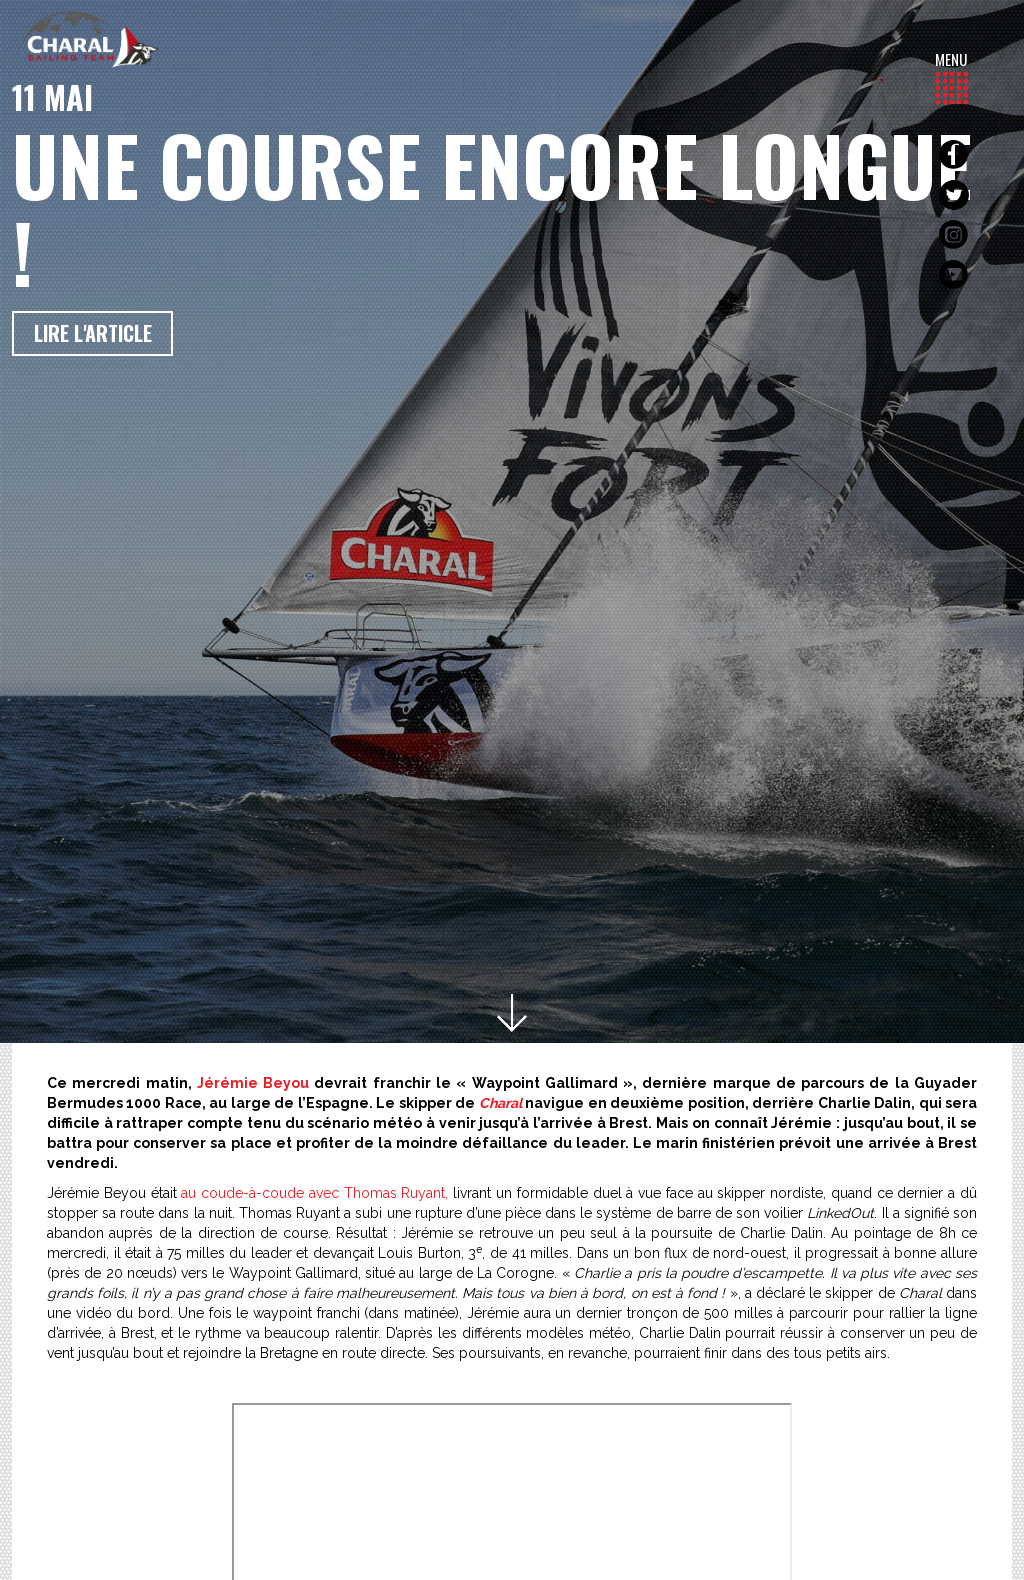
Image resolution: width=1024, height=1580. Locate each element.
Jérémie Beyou (253, 1083)
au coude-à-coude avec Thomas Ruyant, (314, 1193)
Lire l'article (93, 333)
